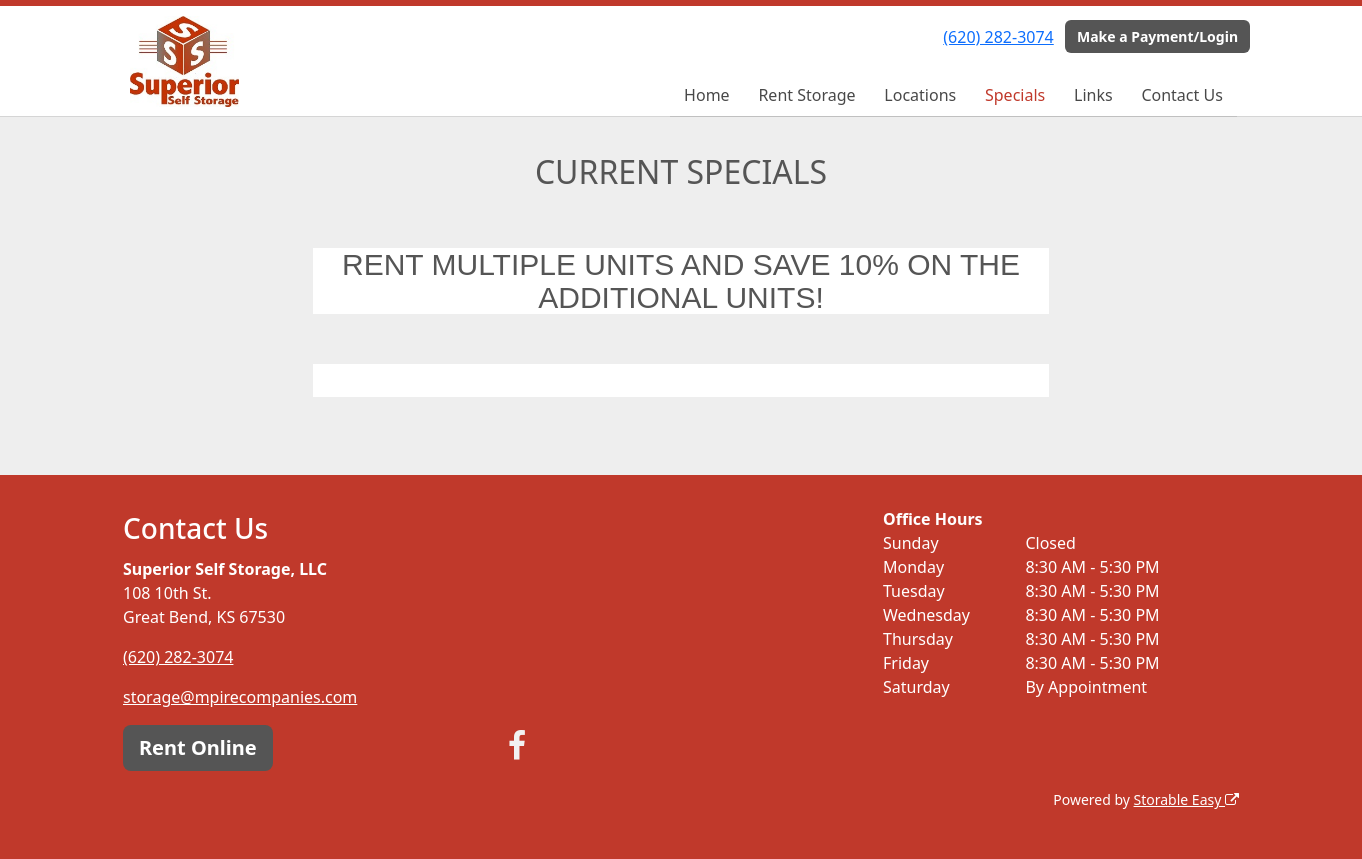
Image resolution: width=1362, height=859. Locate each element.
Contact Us (1181, 95)
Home (707, 95)
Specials (1015, 95)
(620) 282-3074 (998, 37)
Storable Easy (1186, 799)
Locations (920, 95)
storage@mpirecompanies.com (240, 697)
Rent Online (198, 747)
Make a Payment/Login (1157, 36)
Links (1093, 95)
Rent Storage (806, 95)
